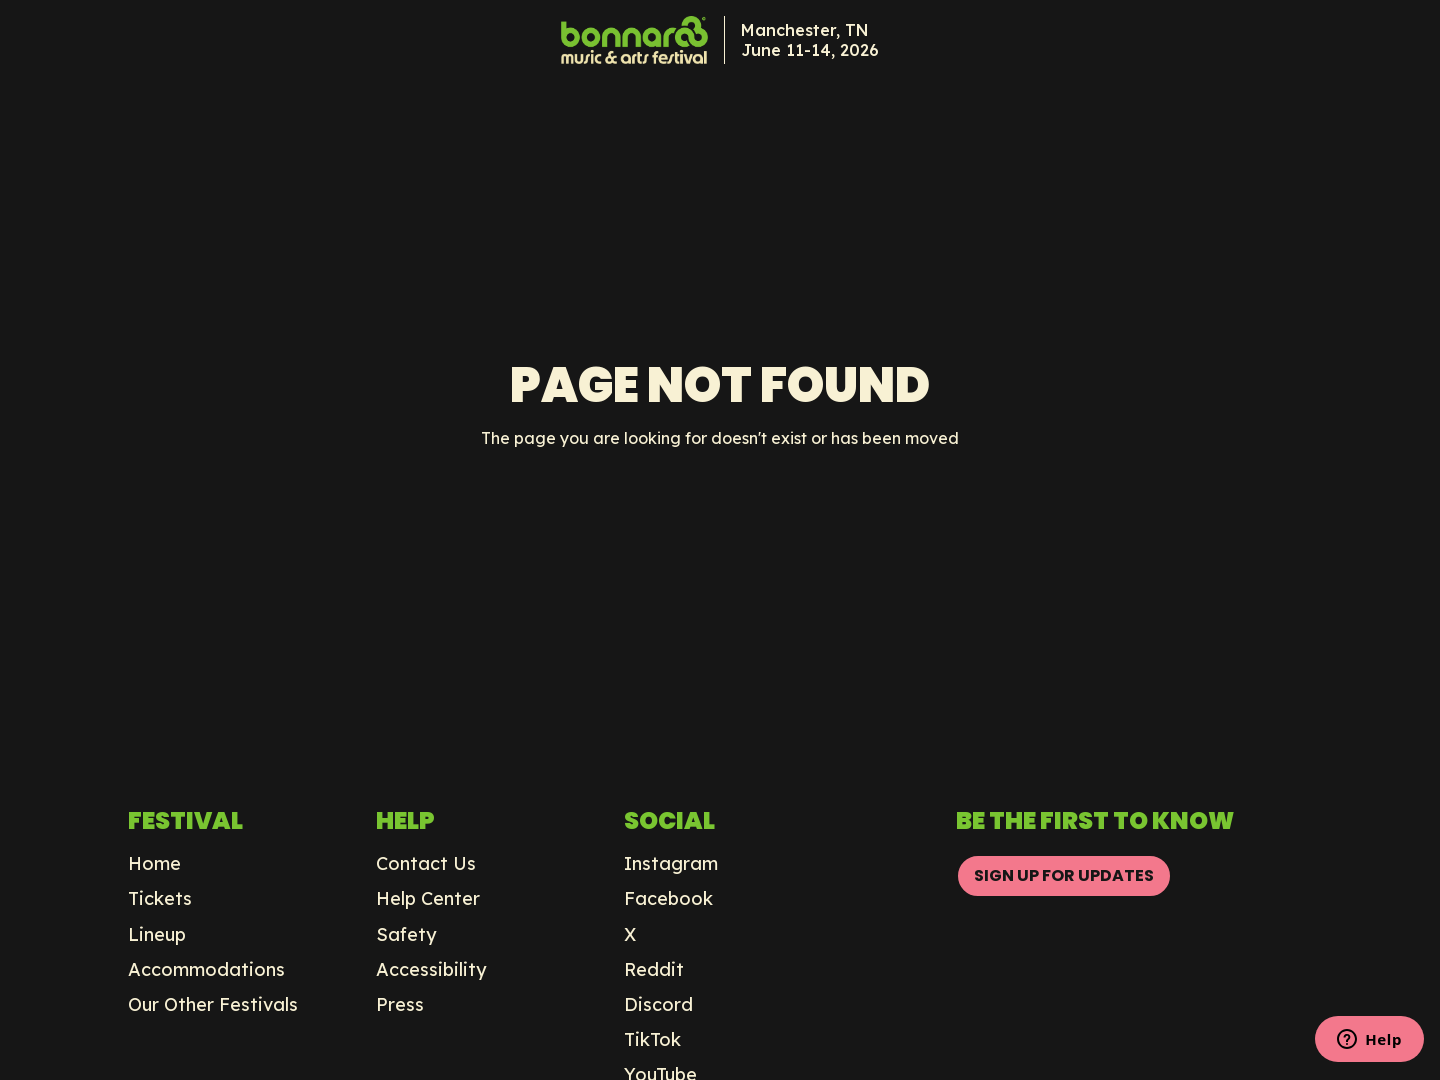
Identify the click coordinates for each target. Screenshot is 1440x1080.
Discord (658, 1005)
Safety (406, 935)
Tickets (160, 899)
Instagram (671, 864)
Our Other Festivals (213, 1005)
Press (400, 1005)
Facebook (668, 899)
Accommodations (206, 970)
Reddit (654, 970)
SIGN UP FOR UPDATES (1064, 875)
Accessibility (431, 970)
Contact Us (426, 864)
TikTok (652, 1040)
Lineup (157, 935)
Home (154, 864)
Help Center (428, 899)
